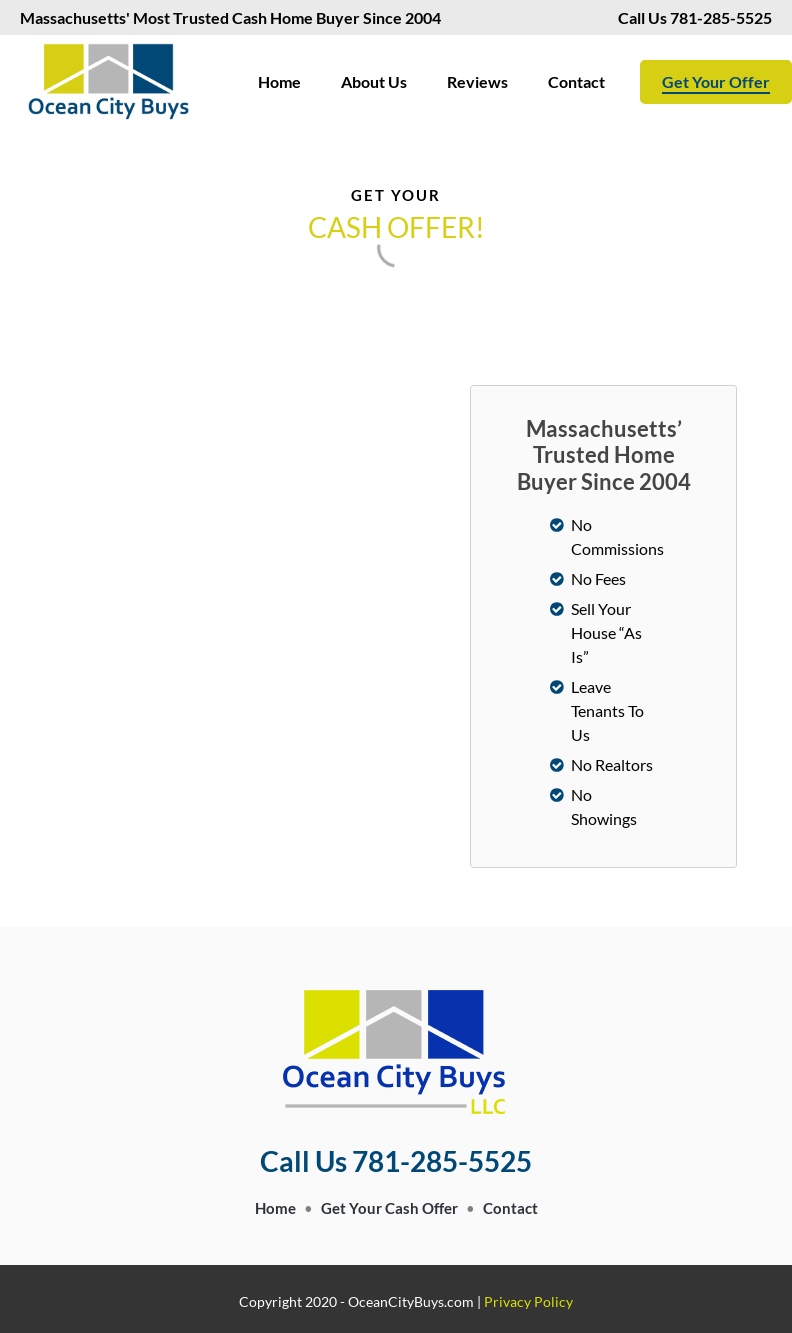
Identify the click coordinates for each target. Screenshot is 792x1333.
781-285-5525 (733, 17)
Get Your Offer (716, 81)
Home (279, 81)
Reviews (477, 81)
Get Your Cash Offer (389, 1208)
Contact (576, 81)
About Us (374, 81)
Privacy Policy (528, 1301)
